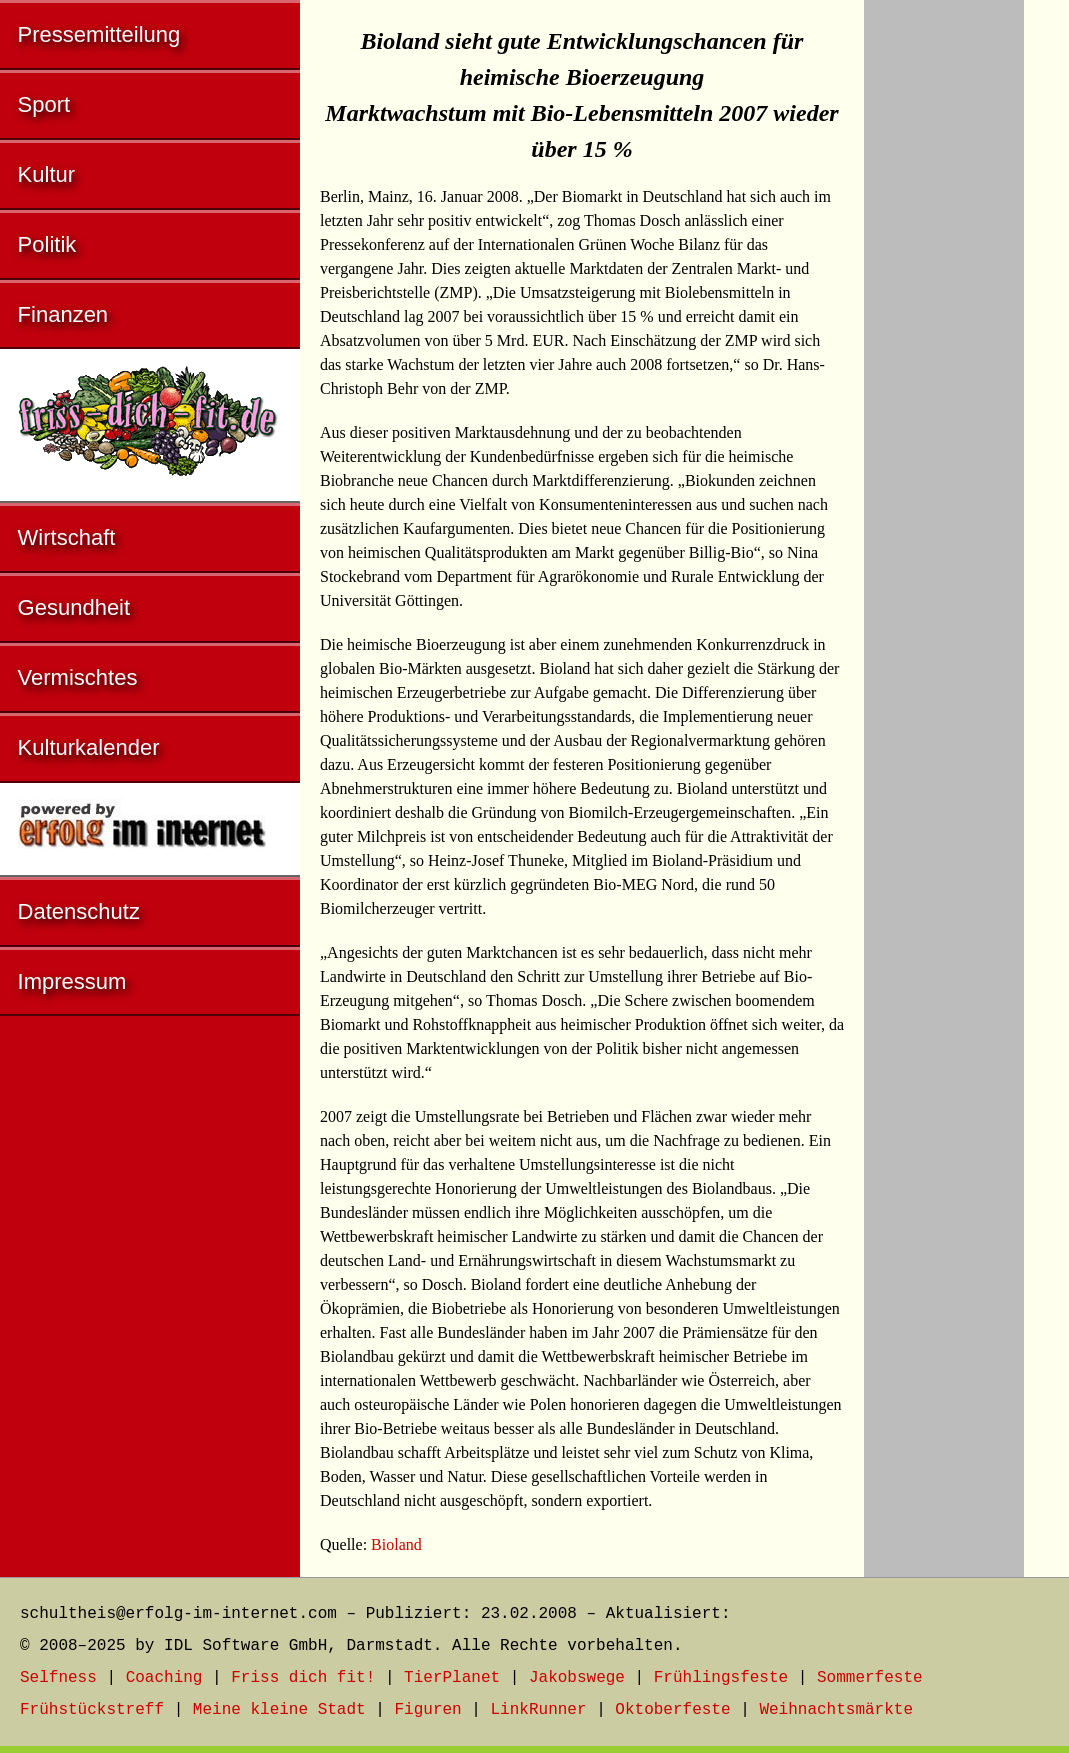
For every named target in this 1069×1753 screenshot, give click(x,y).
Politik (47, 244)
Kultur (46, 174)
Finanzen (63, 314)
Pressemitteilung (99, 34)
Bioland (396, 1544)
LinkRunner (539, 1710)
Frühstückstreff (92, 1710)
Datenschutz (79, 911)
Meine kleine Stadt (279, 1710)
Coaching (164, 1678)
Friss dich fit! (303, 1678)
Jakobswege (577, 1678)
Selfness (58, 1678)
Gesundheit (74, 607)
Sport (44, 104)
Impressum (72, 981)
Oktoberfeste (672, 1710)
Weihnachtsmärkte (836, 1710)
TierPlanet (452, 1678)
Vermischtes (78, 677)
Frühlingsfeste (721, 1678)
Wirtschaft (67, 537)
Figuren (427, 1710)
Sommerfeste (870, 1678)
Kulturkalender (89, 747)
